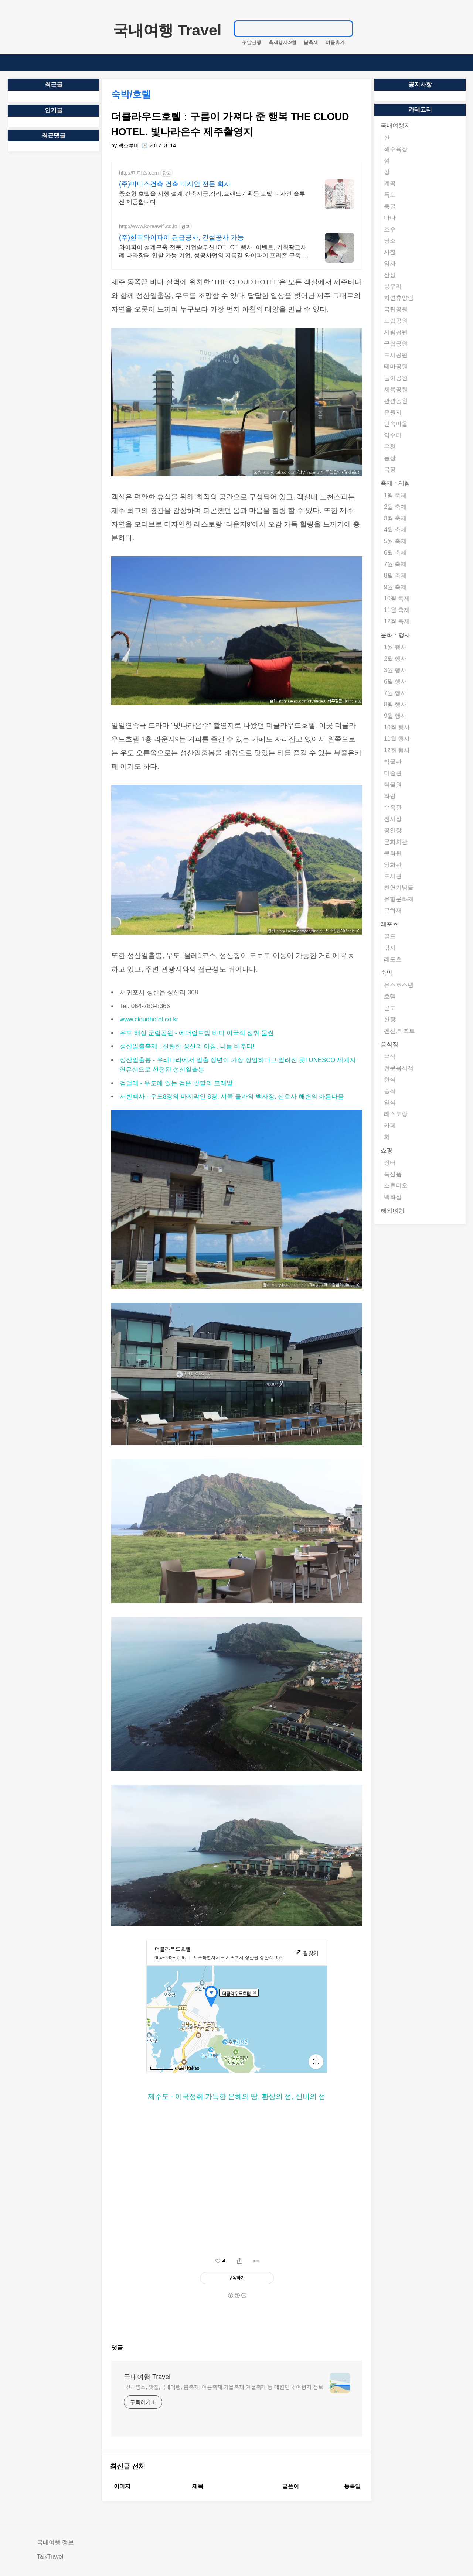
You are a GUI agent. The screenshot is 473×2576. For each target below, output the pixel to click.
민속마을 (396, 424)
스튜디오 (396, 1185)
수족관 (393, 807)
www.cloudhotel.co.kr (149, 1019)
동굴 (390, 206)
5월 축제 (395, 541)
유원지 (393, 412)
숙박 (386, 973)
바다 (390, 218)
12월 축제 (397, 621)
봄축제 (311, 42)
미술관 (393, 773)
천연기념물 (399, 887)
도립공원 (396, 321)
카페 (390, 1125)
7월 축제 (395, 564)
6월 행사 (395, 681)
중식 (390, 1091)
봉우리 (393, 286)
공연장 (393, 830)
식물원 (393, 784)
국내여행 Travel (167, 30)
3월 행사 (395, 670)
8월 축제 (395, 575)
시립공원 (396, 332)
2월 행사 (395, 658)
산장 (390, 1019)
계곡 (390, 183)
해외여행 (392, 1211)
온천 (390, 446)
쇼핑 (386, 1150)
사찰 (390, 252)
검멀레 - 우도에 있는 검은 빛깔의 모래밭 (176, 1083)
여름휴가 (335, 42)
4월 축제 (395, 530)
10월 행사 (397, 727)
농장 (390, 458)
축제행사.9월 (283, 42)
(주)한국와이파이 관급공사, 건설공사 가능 (181, 237)
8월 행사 (395, 704)
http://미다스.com (139, 173)
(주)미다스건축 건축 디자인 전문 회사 (175, 184)
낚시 (390, 948)
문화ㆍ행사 (395, 635)
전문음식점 (399, 1068)
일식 (390, 1102)
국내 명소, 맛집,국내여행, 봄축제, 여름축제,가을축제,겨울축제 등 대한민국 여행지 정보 (223, 2387)
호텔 (390, 996)
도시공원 (396, 355)
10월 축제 (397, 598)
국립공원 (396, 309)
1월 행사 (395, 647)
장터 (390, 1162)
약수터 (393, 435)
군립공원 (396, 343)
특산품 (393, 1174)
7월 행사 (395, 693)
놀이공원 (396, 378)
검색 (344, 28)
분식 (390, 1057)
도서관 (393, 876)
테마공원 (396, 366)
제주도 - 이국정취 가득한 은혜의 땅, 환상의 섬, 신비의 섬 (237, 2096)
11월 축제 (397, 610)
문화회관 (396, 842)
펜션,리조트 (399, 1031)
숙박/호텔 (131, 94)
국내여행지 (395, 125)
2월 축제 (395, 507)
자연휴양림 (399, 298)
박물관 (393, 761)
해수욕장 (396, 149)
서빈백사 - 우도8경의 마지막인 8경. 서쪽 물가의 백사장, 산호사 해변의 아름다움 (232, 1096)
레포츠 (389, 924)
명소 (390, 240)
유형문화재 (399, 899)
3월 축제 (395, 518)
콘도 (390, 1008)
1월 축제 (395, 495)
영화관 (393, 864)
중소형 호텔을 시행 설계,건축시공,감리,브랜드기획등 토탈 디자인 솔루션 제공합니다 (212, 198)
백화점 (393, 1197)
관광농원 (396, 401)
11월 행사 (397, 739)
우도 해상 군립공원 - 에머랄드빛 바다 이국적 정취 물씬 (197, 1033)
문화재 (393, 910)
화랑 (390, 796)
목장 (390, 469)
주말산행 (251, 42)
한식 (390, 1079)
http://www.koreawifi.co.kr (148, 226)
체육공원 (396, 389)
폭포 (390, 195)
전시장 (393, 819)
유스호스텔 (399, 985)
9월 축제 (395, 587)
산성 (390, 275)
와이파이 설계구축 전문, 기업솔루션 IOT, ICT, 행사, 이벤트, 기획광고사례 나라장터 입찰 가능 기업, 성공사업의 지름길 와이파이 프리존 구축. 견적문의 (212, 252)
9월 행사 (395, 716)
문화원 (393, 853)
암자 (390, 263)
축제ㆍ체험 (395, 483)
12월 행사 (397, 750)
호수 (390, 229)
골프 (390, 936)
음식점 (389, 1044)
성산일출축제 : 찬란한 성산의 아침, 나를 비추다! (187, 1046)
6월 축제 (395, 552)
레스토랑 (396, 1114)
